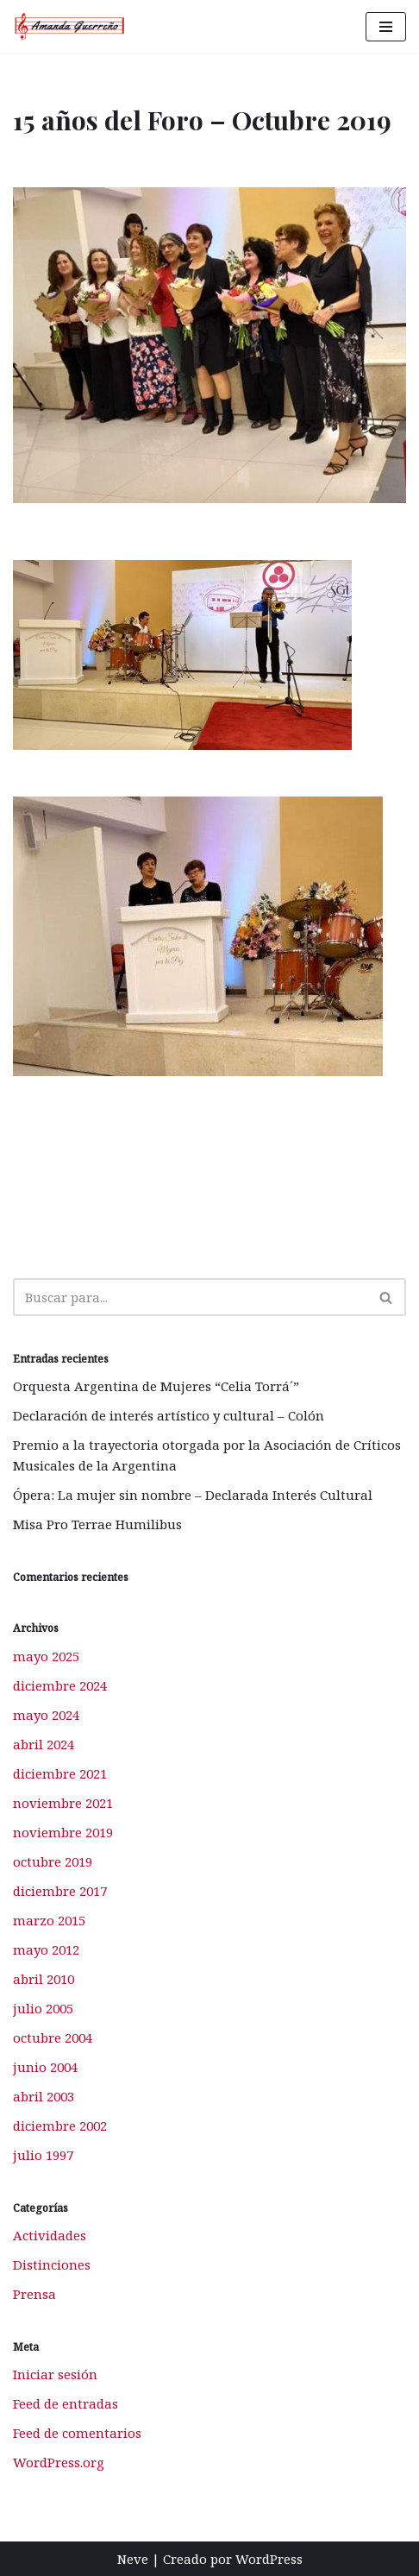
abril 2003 (43, 2096)
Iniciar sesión (55, 2374)
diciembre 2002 (60, 2125)
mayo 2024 (46, 1714)
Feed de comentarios (77, 2432)
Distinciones (52, 2264)
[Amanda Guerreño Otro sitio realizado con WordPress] (70, 26)
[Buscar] (190, 1297)
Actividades (49, 2235)
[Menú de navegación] (386, 26)
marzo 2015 (49, 1920)
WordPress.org (58, 2462)
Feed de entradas (65, 2403)
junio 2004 (45, 2066)
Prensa (34, 2293)
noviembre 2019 (63, 1832)
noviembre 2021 (63, 1802)
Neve (132, 2558)
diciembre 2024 (60, 1685)
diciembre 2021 (60, 1773)
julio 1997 (43, 2154)
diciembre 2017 (60, 1890)
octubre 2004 (52, 2037)
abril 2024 (43, 1744)
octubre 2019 (52, 1861)
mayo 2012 (46, 1949)
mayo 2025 (46, 1656)
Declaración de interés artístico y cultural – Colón (168, 1415)
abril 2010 (43, 1978)
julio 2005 (43, 2008)
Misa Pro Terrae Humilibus (97, 1524)
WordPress (269, 2558)
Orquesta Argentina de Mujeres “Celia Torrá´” (156, 1386)
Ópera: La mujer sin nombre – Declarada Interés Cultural (192, 1494)
